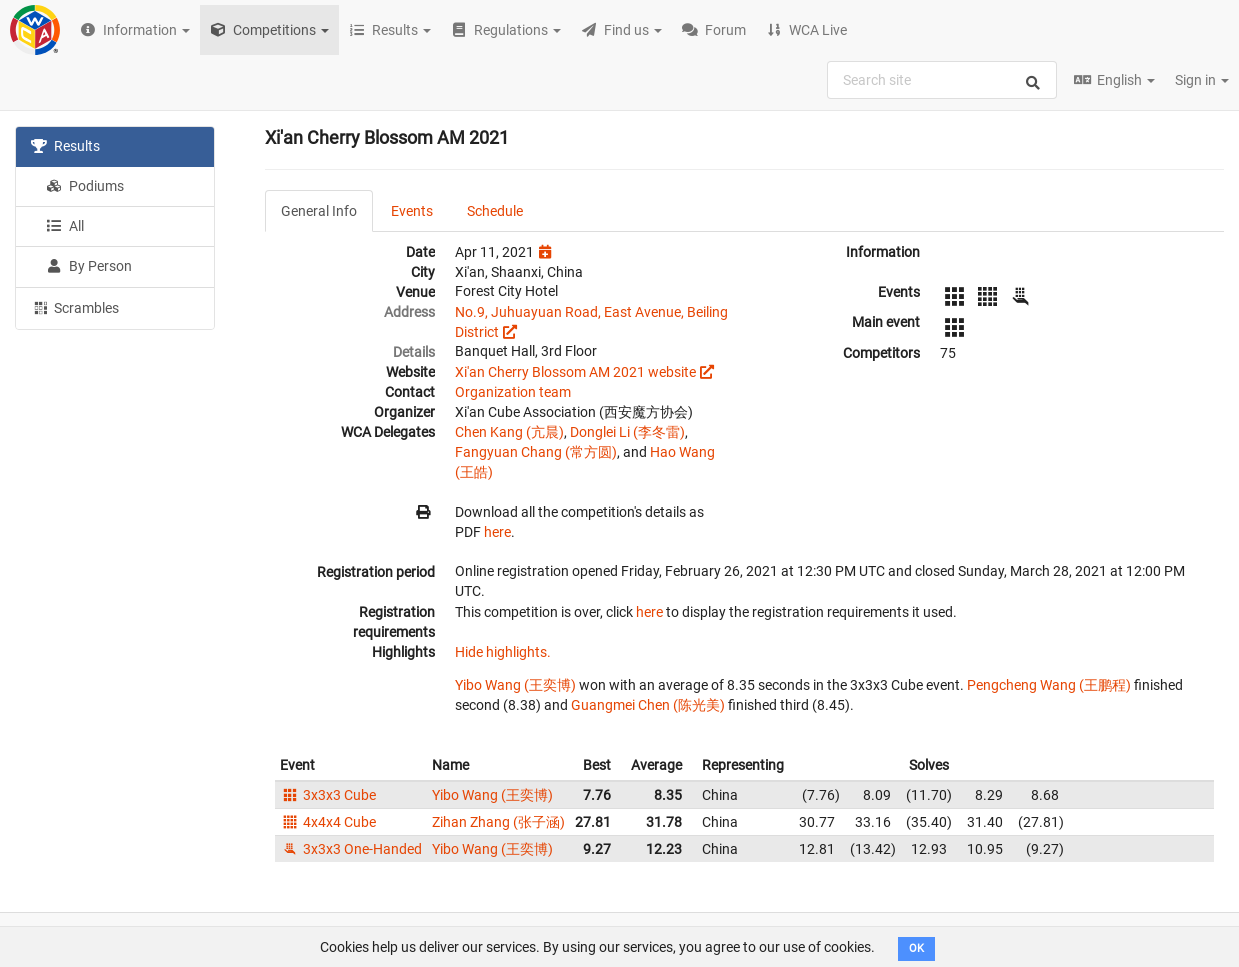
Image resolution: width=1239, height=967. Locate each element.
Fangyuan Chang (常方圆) (536, 452)
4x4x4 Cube (328, 822)
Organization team (513, 392)
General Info (319, 211)
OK (916, 948)
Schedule (495, 211)
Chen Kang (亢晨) (509, 432)
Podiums (85, 186)
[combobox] (942, 80)
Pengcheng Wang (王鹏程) (1049, 685)
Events (412, 211)
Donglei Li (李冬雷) (627, 432)
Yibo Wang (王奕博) (515, 685)
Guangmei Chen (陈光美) (648, 705)
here (497, 532)
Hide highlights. (503, 652)
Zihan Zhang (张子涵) (498, 822)
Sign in (1202, 80)
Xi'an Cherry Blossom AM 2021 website (575, 372)
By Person (89, 266)
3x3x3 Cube (328, 795)
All (65, 226)
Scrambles (75, 307)
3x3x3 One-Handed (351, 849)
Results (65, 146)
